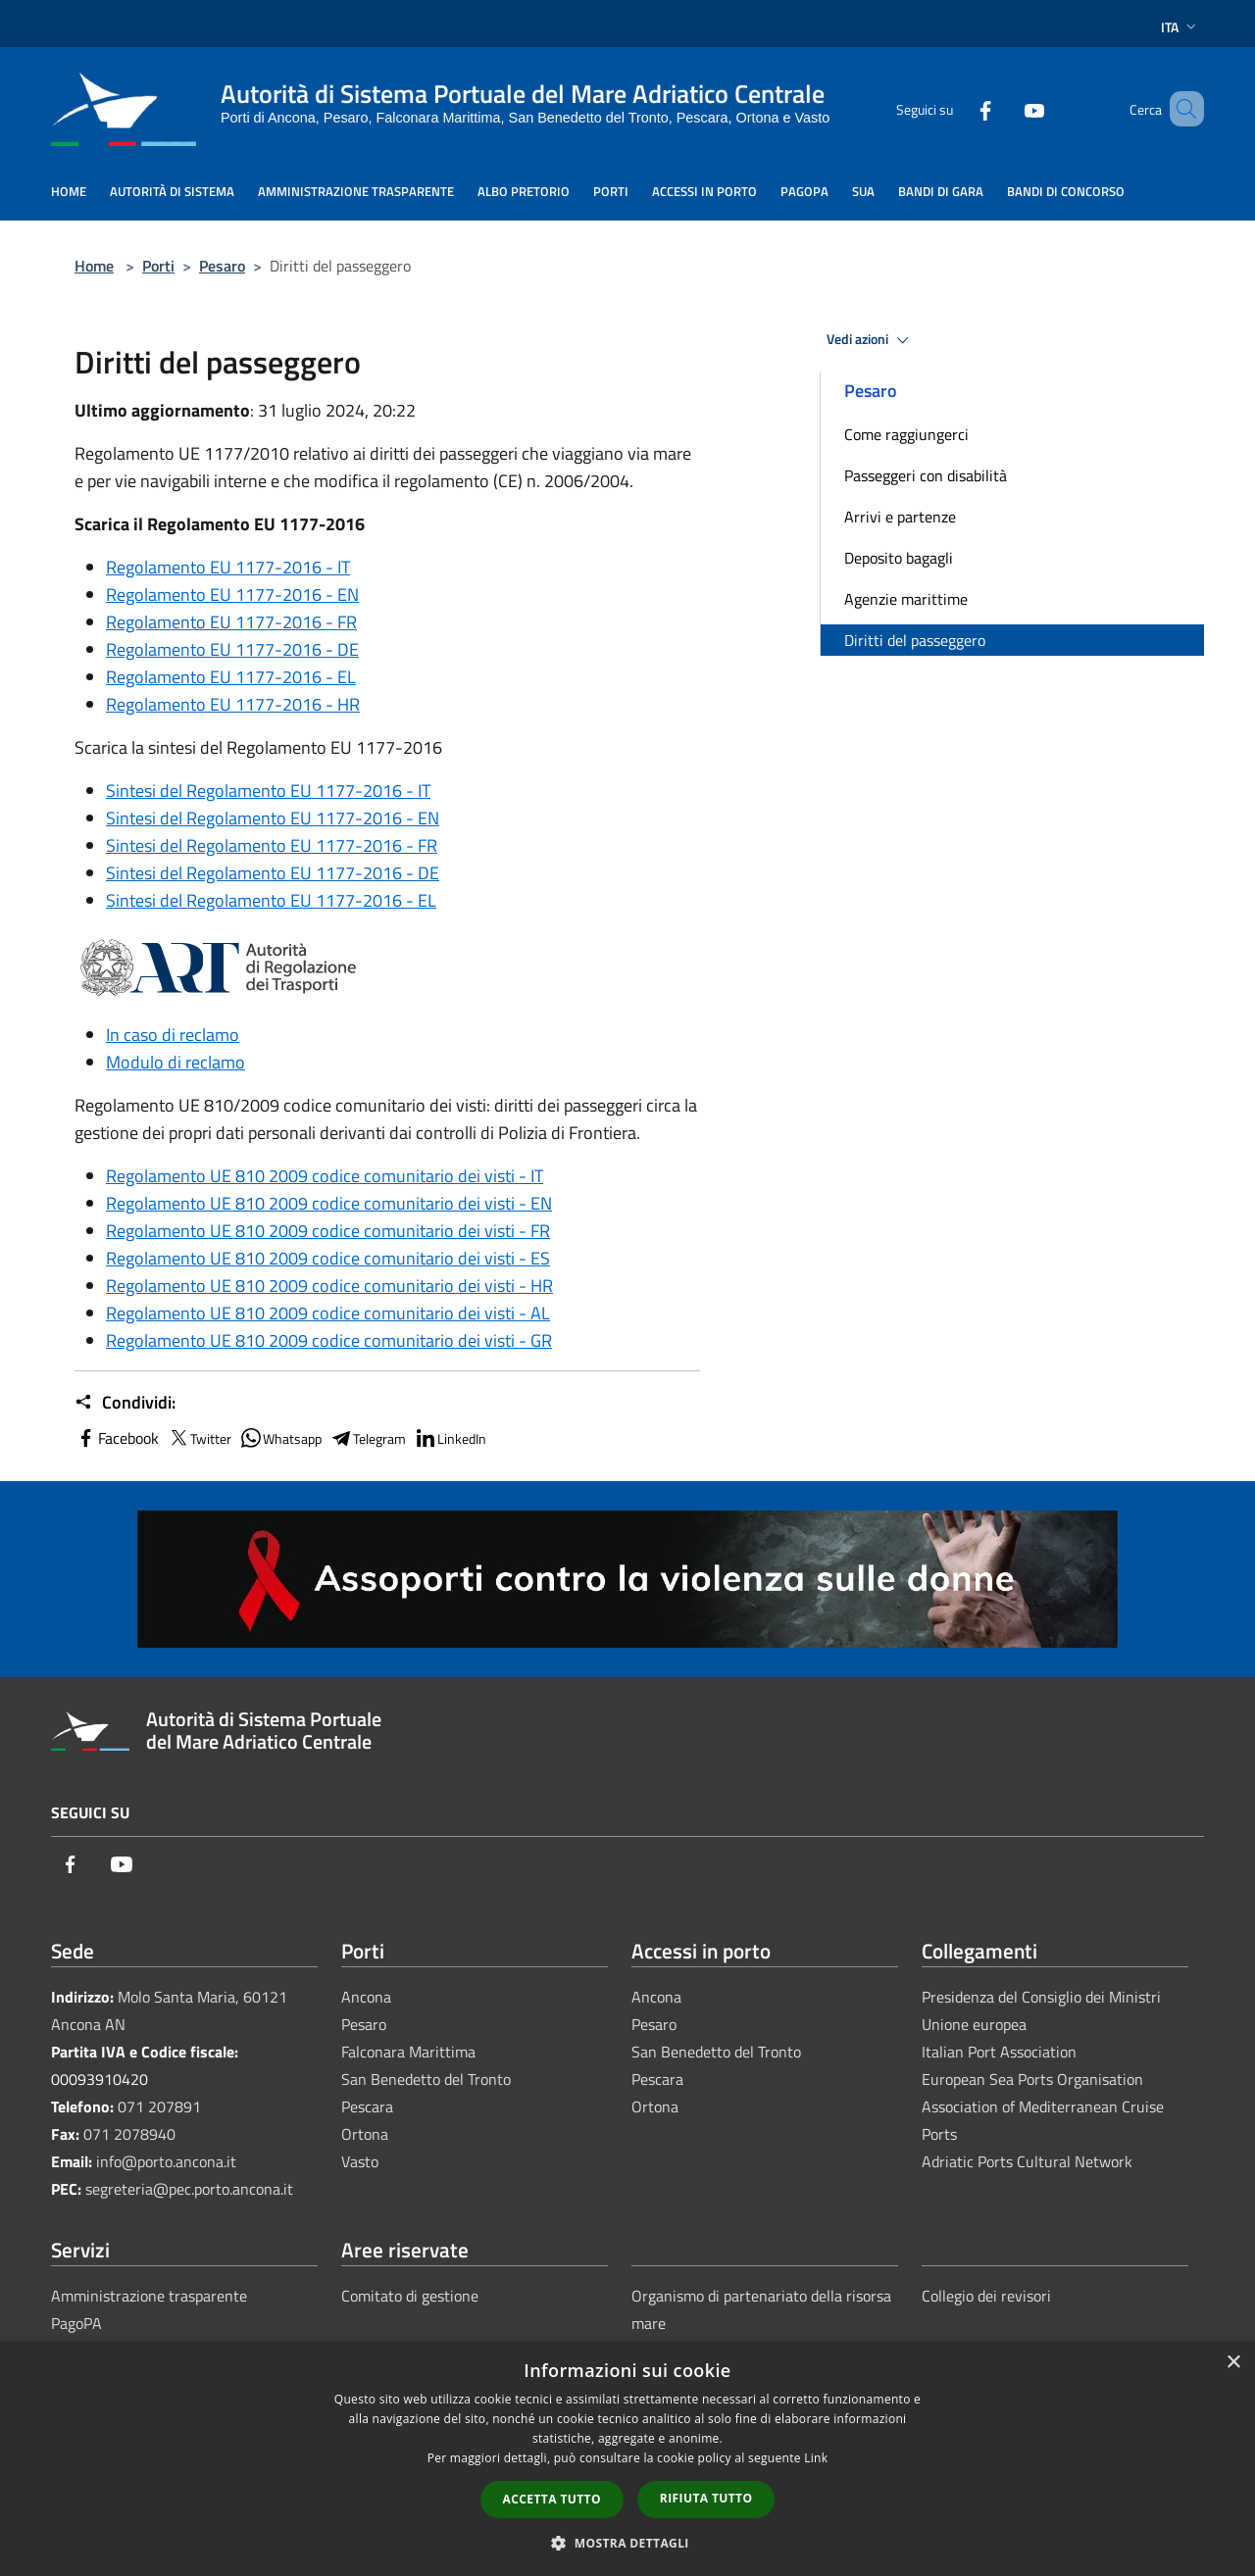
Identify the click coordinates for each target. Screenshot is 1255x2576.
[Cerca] (1180, 108)
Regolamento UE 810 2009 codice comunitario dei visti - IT (324, 1176)
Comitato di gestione (409, 2295)
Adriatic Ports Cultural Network (1027, 2161)
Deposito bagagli (898, 558)
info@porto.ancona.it (166, 2161)
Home (94, 265)
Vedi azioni (871, 340)
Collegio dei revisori (986, 2295)
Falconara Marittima (408, 2051)
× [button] (1233, 2362)
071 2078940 (129, 2134)
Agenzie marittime (906, 599)
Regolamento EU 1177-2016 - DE (232, 649)
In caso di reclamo (172, 1034)
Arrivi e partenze (900, 516)
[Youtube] (1006, 108)
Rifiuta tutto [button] (706, 2498)
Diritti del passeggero (914, 640)
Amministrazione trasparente (149, 2295)
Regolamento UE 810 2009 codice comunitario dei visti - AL (328, 1313)
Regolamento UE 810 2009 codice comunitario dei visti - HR (329, 1285)
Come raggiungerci (906, 434)
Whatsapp (280, 1438)
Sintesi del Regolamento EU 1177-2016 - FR (271, 845)
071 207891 (159, 2106)
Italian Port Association (999, 2051)
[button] (627, 2542)
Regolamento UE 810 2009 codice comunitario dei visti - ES (328, 1258)
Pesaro (222, 265)
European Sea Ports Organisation (1032, 2079)
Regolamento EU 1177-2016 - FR (231, 622)
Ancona (366, 1996)
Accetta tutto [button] (552, 2499)
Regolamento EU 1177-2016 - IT (228, 567)
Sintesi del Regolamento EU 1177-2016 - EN (272, 818)
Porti (158, 265)
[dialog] (627, 2459)
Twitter (199, 1438)
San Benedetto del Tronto (426, 2079)
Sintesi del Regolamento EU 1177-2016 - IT (268, 790)
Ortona (364, 2134)
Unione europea (974, 2024)
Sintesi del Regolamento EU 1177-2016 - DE (272, 873)
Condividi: (125, 1402)
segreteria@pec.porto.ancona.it (189, 2189)
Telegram (367, 1438)
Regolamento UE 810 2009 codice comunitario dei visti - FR (328, 1230)
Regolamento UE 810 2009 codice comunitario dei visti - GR (329, 1340)
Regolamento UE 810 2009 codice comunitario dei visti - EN (329, 1203)
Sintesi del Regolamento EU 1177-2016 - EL (271, 900)
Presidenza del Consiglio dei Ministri (1041, 1996)
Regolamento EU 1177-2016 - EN (232, 594)
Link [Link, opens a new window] (816, 2458)
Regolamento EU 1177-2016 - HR (233, 704)
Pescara (367, 2106)
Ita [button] (1180, 27)
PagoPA (76, 2323)
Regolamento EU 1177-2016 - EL (231, 677)
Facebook (117, 1438)
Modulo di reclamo (175, 1062)
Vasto (359, 2161)
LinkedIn (450, 1438)
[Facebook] (957, 108)
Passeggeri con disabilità (925, 475)
